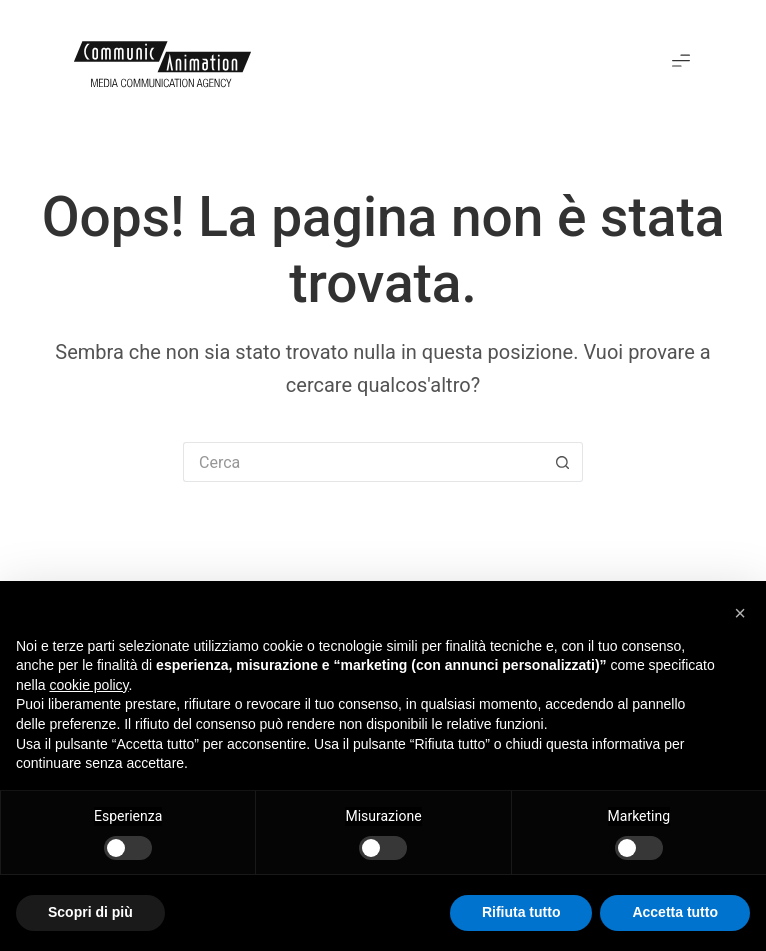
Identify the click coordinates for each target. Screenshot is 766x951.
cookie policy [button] (88, 685)
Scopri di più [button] (90, 912)
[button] (681, 62)
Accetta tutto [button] (675, 912)
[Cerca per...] (363, 462)
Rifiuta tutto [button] (521, 912)
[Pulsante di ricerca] (563, 462)
